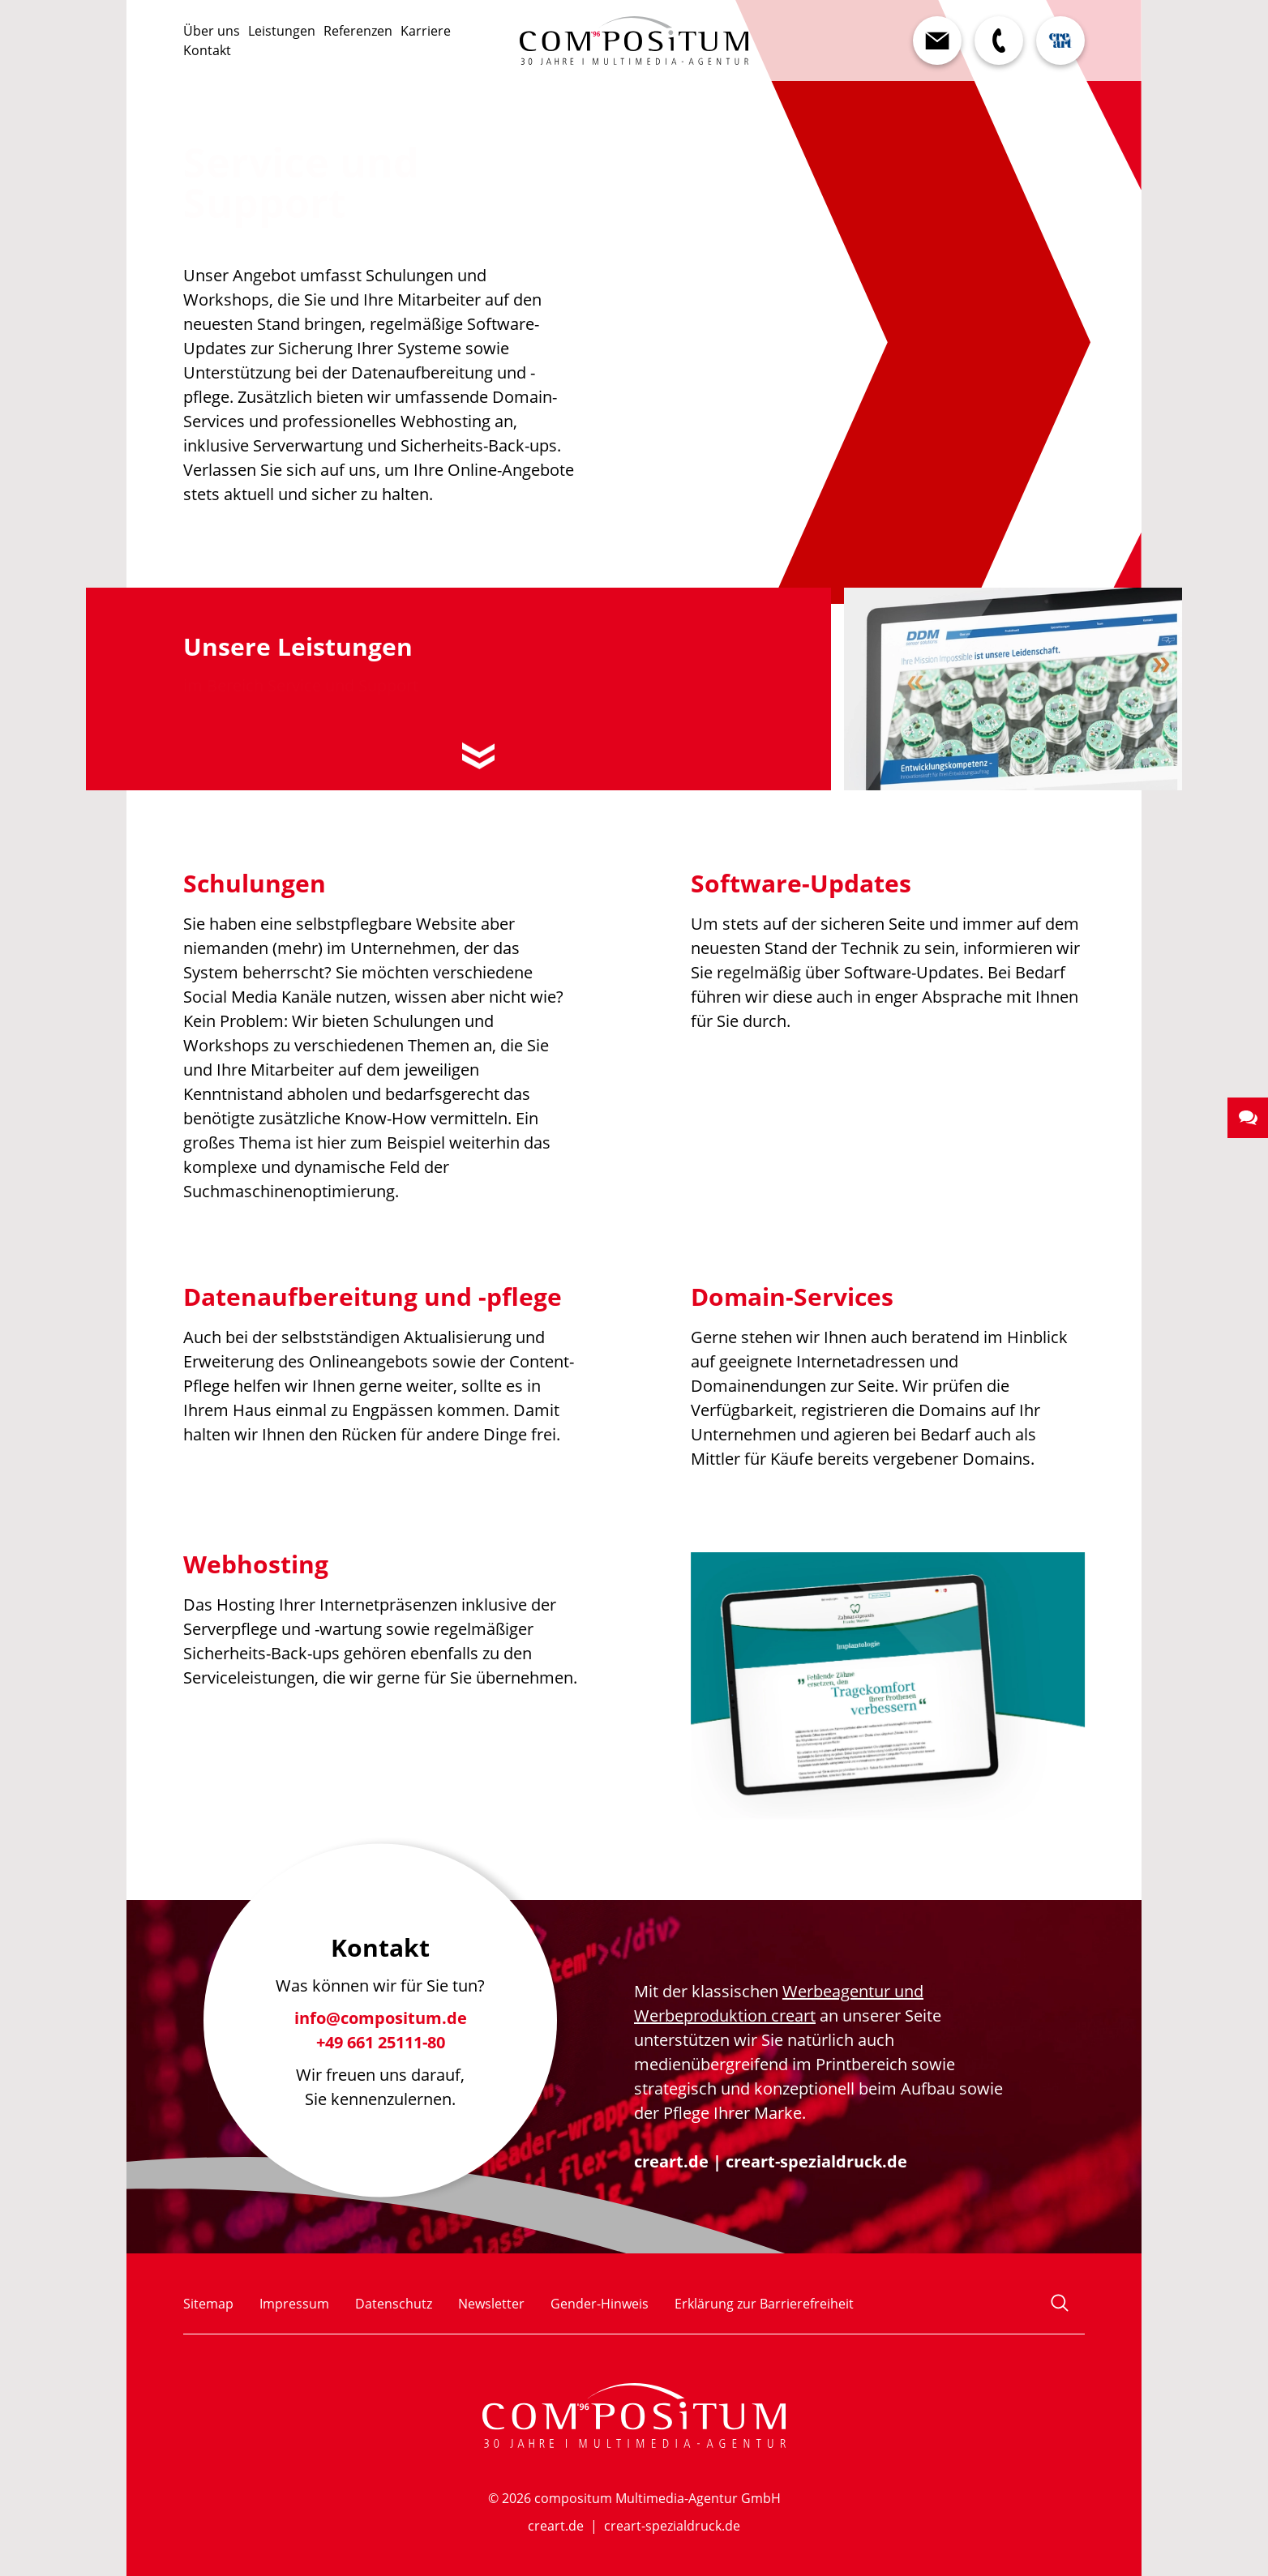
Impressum (294, 2304)
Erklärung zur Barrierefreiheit (764, 2304)
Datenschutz (393, 2304)
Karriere (426, 31)
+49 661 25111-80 (380, 2049)
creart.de (671, 2161)
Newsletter (491, 2304)
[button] (1247, 1118)
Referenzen (357, 31)
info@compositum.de (380, 2024)
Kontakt (207, 50)
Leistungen (281, 31)
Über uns (211, 31)
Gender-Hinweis (599, 2304)
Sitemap (208, 2304)
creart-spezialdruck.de (816, 2161)
